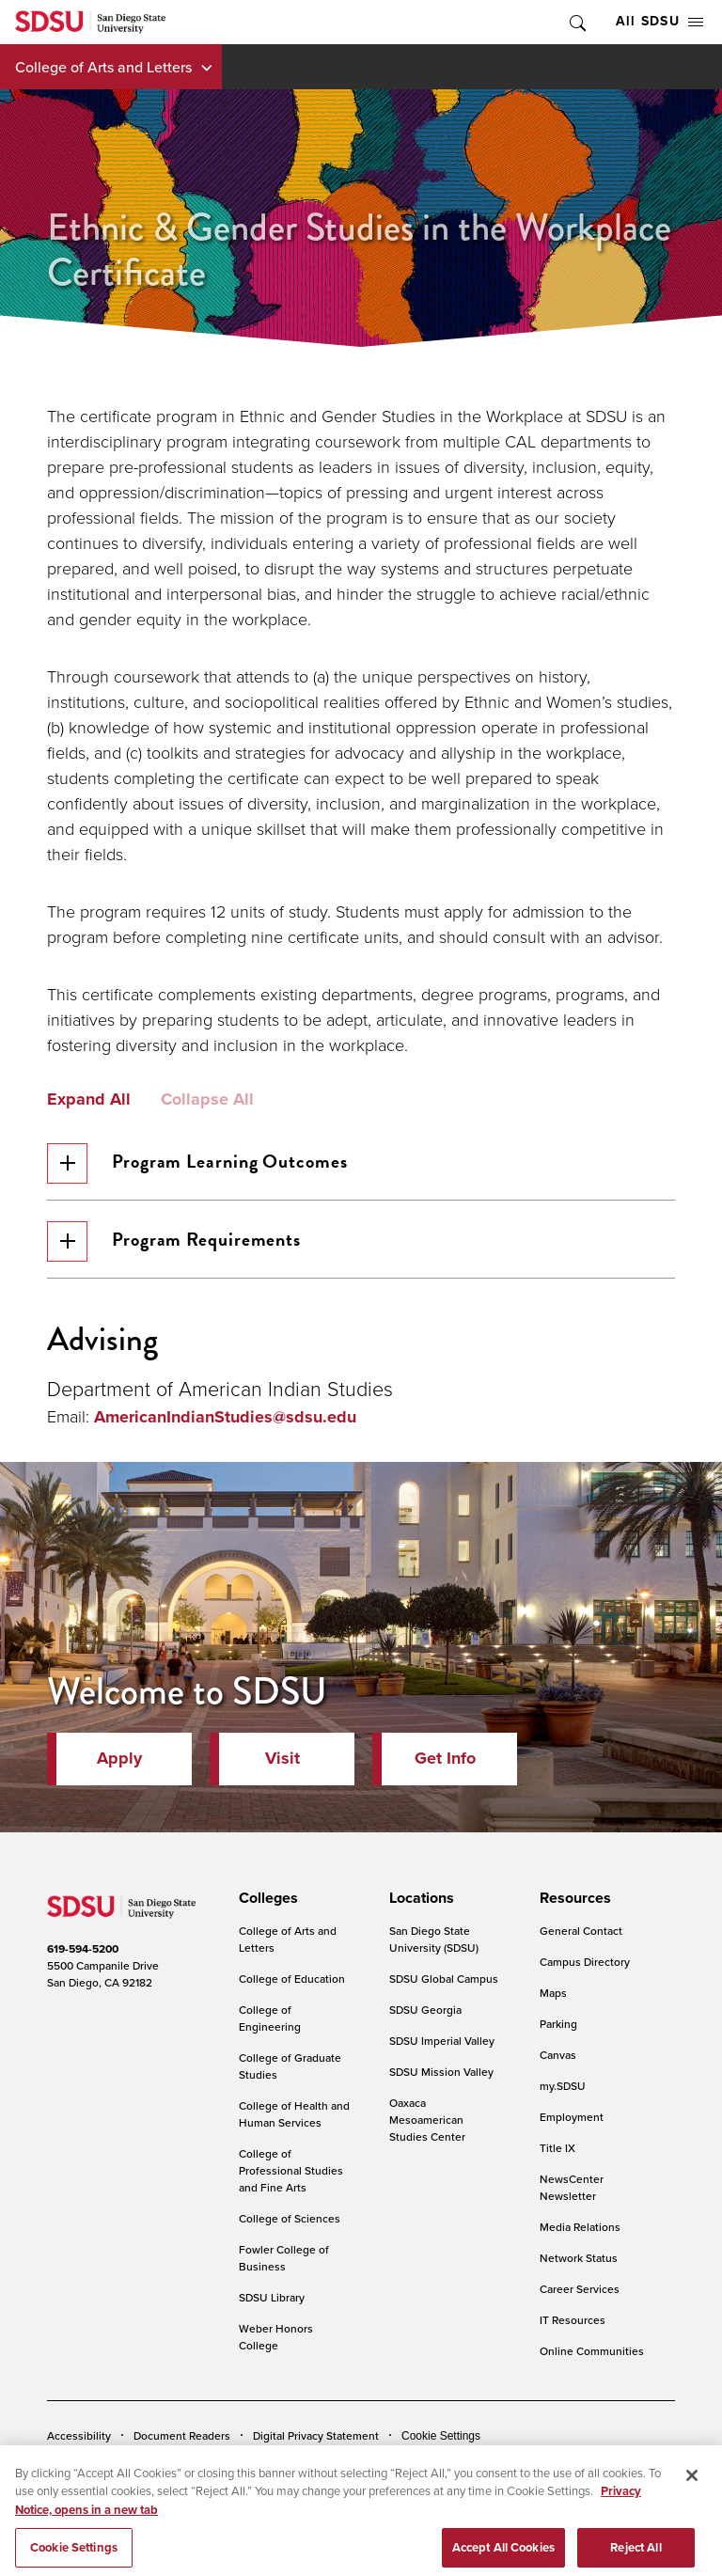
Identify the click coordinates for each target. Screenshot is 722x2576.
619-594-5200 (82, 1948)
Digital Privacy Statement (316, 2435)
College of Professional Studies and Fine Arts (291, 2170)
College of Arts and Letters (103, 66)
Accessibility (79, 2435)
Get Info (445, 1758)
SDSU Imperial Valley (441, 2041)
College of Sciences (289, 2218)
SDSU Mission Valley (441, 2072)
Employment (572, 2117)
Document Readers (181, 2435)
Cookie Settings (440, 2435)
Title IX (557, 2148)
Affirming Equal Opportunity (552, 2464)
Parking (558, 2024)
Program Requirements (174, 1241)
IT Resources (572, 2320)
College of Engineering (270, 2018)
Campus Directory (585, 1962)
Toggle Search (576, 22)
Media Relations (580, 2227)
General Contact (581, 1931)
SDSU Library (272, 2297)
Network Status (579, 2258)
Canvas (558, 2055)
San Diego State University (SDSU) (434, 1939)
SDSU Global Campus (443, 1979)
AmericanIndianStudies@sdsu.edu (225, 1417)
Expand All (89, 1100)
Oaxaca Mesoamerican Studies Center (427, 2119)
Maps (553, 1993)
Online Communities (592, 2351)
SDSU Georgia (425, 2010)
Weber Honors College (276, 2336)
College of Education (292, 1979)
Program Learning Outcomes (197, 1163)
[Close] (692, 2505)
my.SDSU (563, 2086)
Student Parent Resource (396, 2464)
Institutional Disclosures (249, 2464)
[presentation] (265, 1898)
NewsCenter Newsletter (572, 2187)
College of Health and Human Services (294, 2113)
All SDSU (659, 21)
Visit (282, 1758)
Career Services (580, 2289)
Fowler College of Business (284, 2257)
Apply (119, 1758)
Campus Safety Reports (106, 2464)
